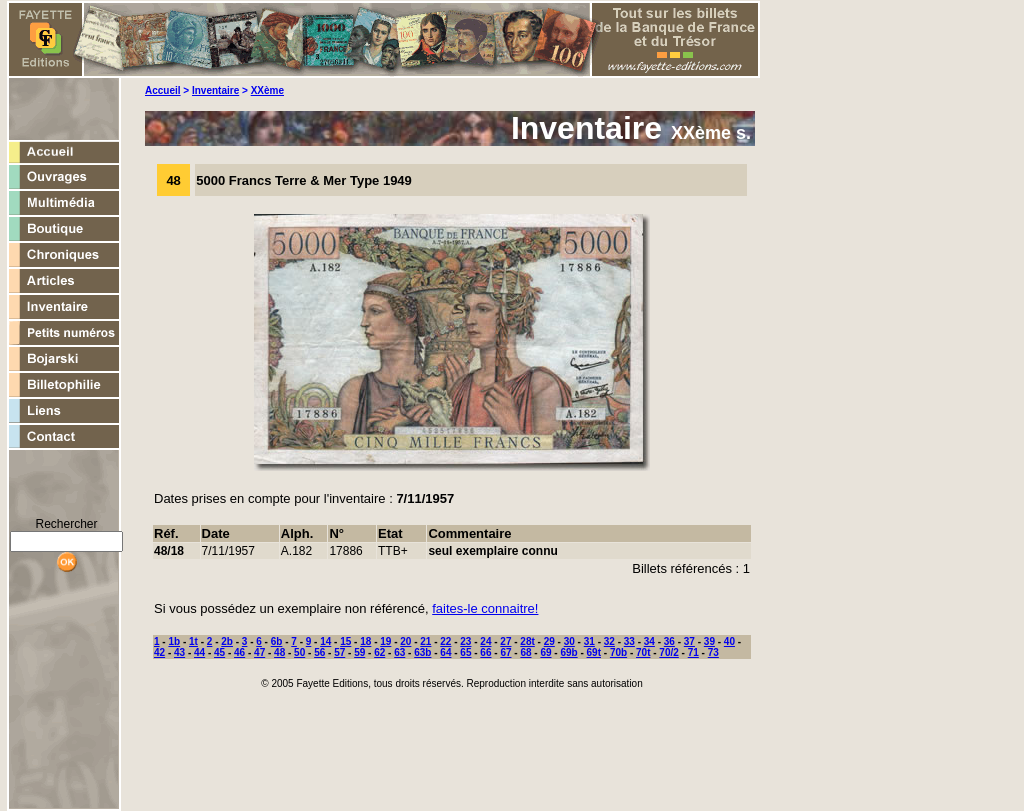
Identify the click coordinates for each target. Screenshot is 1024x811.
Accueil (163, 90)
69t (594, 652)
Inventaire (215, 90)
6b (277, 641)
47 (259, 652)
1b (174, 641)
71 (693, 652)
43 (179, 652)
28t (527, 641)
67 (505, 652)
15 (345, 641)
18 (365, 641)
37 (689, 641)
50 (299, 652)
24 (485, 641)
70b (618, 652)
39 (709, 641)
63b (422, 652)
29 (549, 641)
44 (199, 652)
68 (525, 652)
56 (319, 652)
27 (505, 641)
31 (589, 641)
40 (729, 641)
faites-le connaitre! (485, 608)
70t (643, 652)
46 (239, 652)
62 (379, 652)
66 (485, 652)
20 (405, 641)
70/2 (668, 652)
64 (445, 652)
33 (629, 641)
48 (279, 652)
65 (465, 652)
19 (385, 641)
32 (609, 641)
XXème (267, 90)
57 (339, 652)
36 (669, 641)
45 (219, 652)
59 (359, 652)
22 (445, 641)
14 (325, 641)
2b (227, 641)
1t (193, 641)
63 (399, 652)
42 (159, 652)
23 (465, 641)
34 (649, 641)
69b (568, 652)
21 (425, 641)
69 (545, 652)
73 (713, 652)
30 (569, 641)
